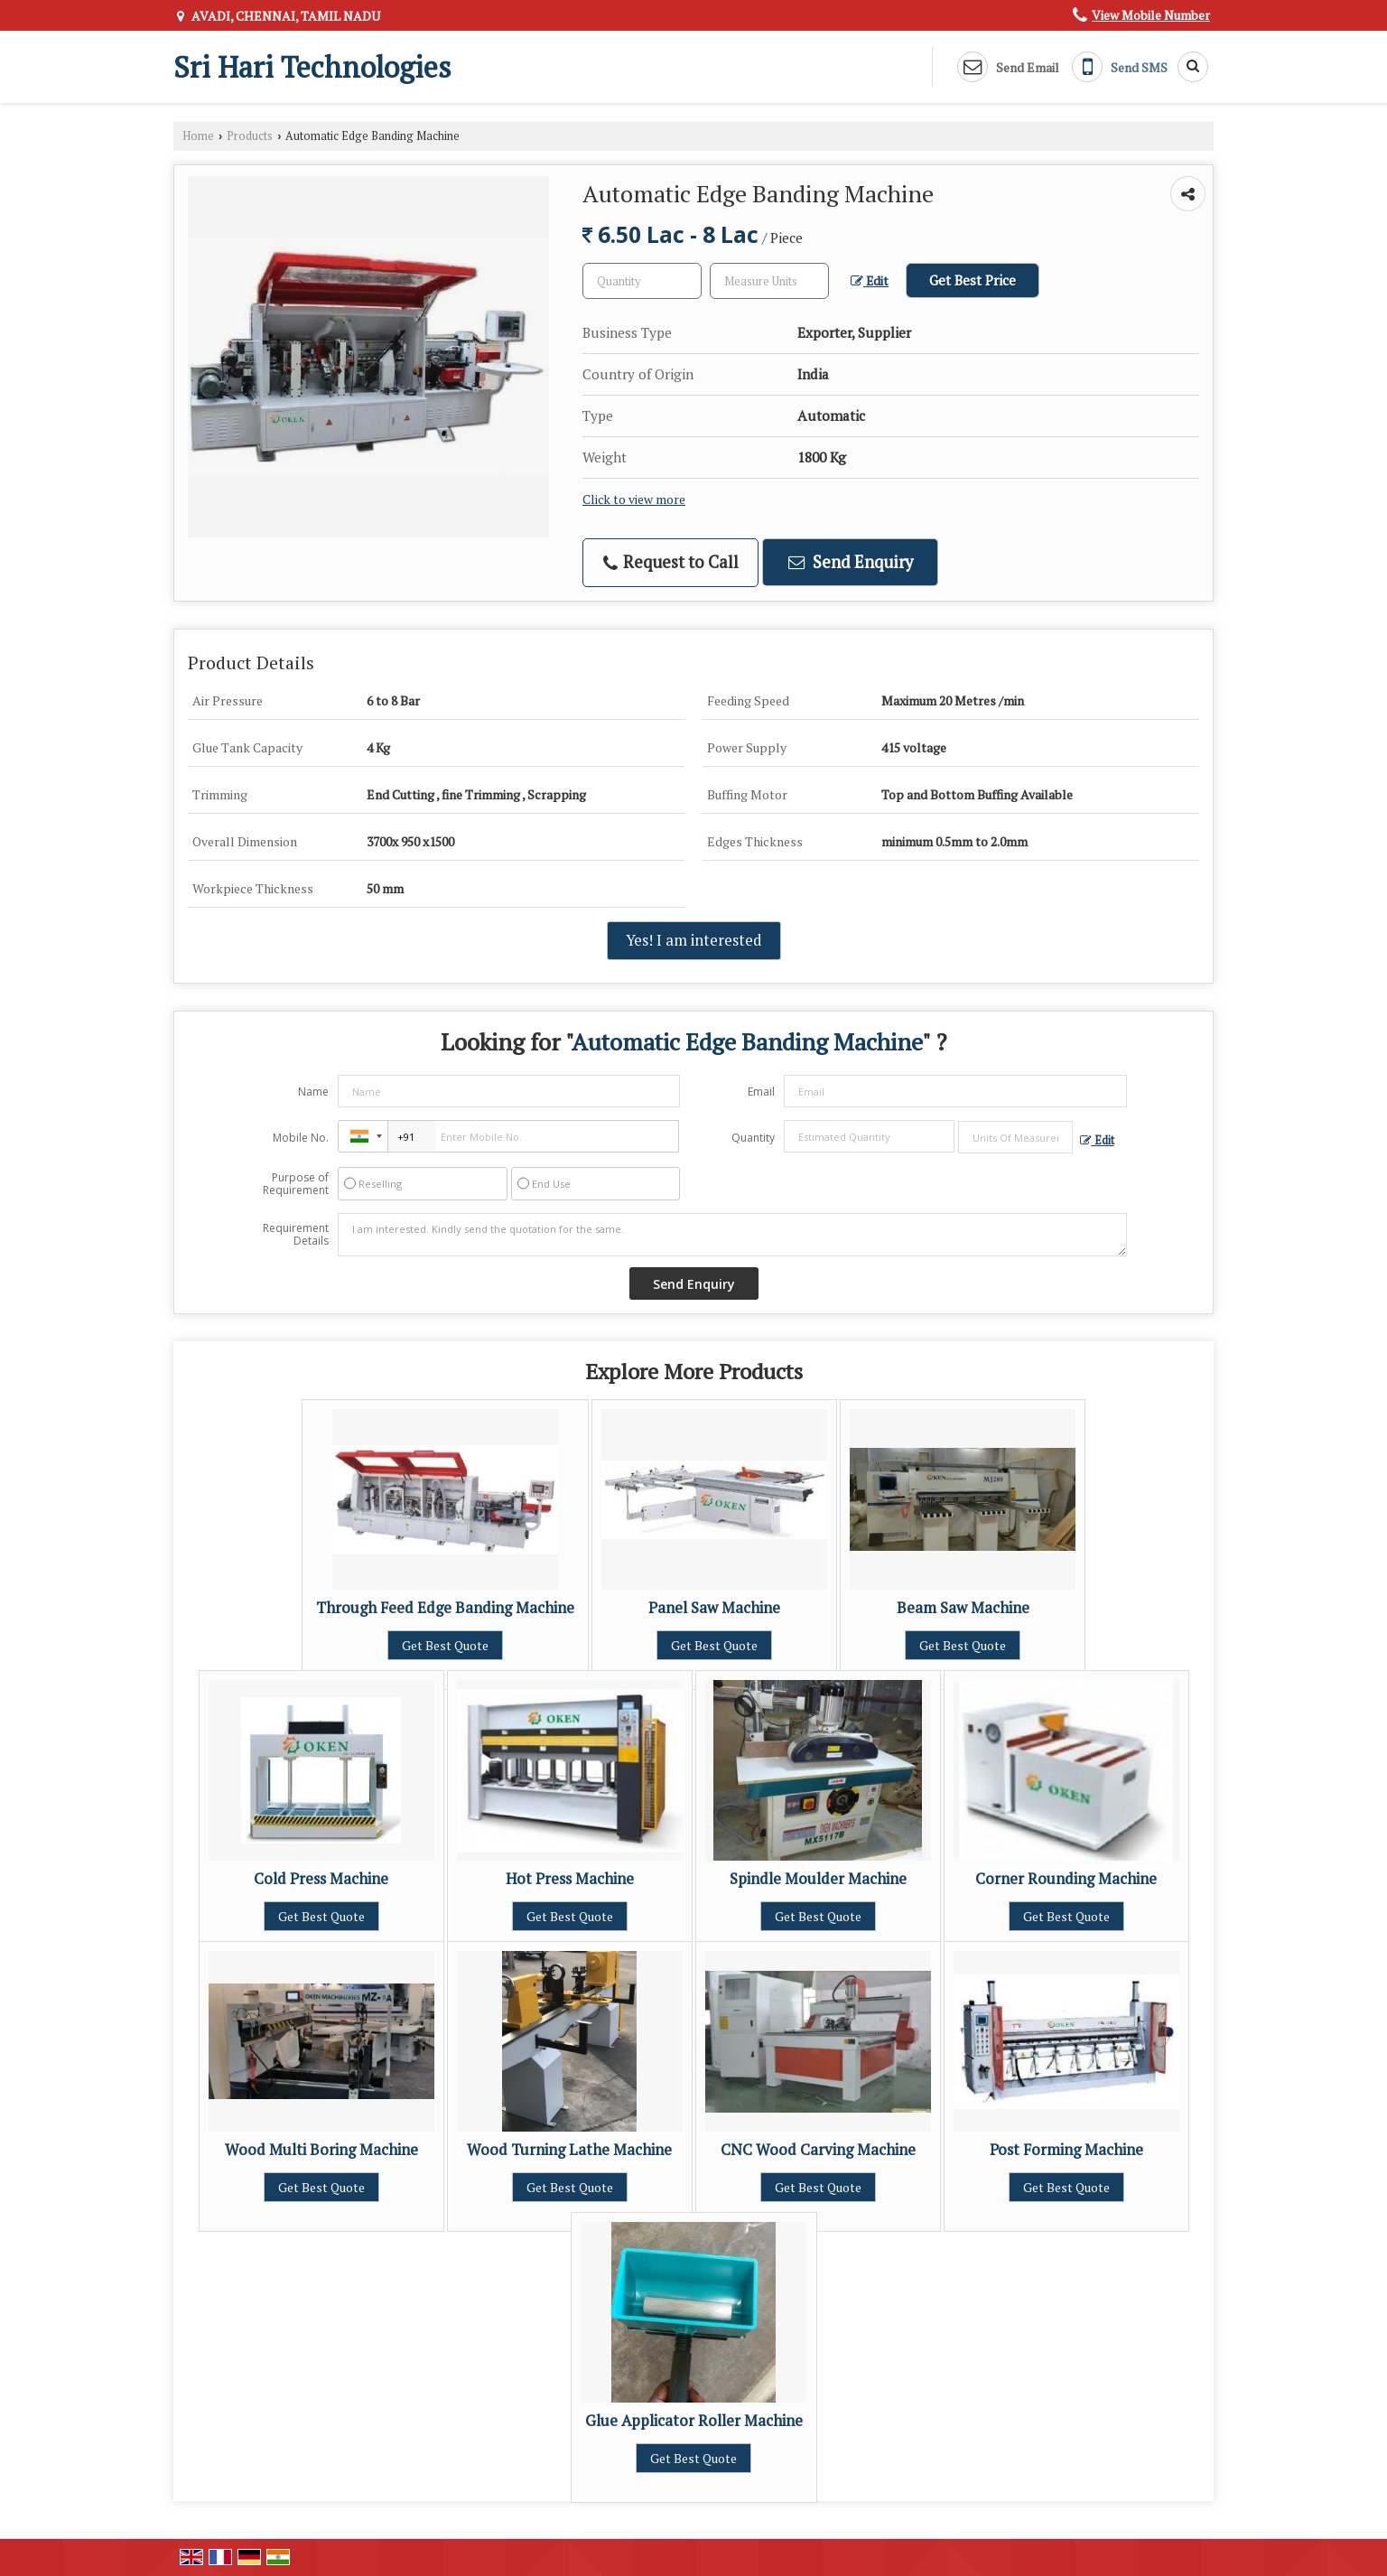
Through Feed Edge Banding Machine (445, 1608)
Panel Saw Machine (714, 1608)
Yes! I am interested (694, 940)
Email (761, 1091)
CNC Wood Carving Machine (818, 2150)
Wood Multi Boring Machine (321, 2150)
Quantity (753, 1137)
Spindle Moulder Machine (818, 1879)
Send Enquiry (850, 562)
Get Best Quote (445, 1645)
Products (250, 136)
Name (313, 1091)
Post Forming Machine (1066, 2150)
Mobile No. (301, 1137)
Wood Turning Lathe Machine (569, 2150)
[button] (1151, 14)
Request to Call (671, 562)
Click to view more (633, 499)
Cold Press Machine (321, 1879)
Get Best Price (972, 280)
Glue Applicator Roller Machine (694, 2421)
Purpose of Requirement (296, 1184)
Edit (870, 281)
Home (198, 136)
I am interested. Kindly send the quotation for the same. (732, 1234)
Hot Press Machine (570, 1879)
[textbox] (769, 281)
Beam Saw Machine (963, 1608)
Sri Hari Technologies (312, 66)
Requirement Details (296, 1234)
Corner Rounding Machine (1066, 1879)
